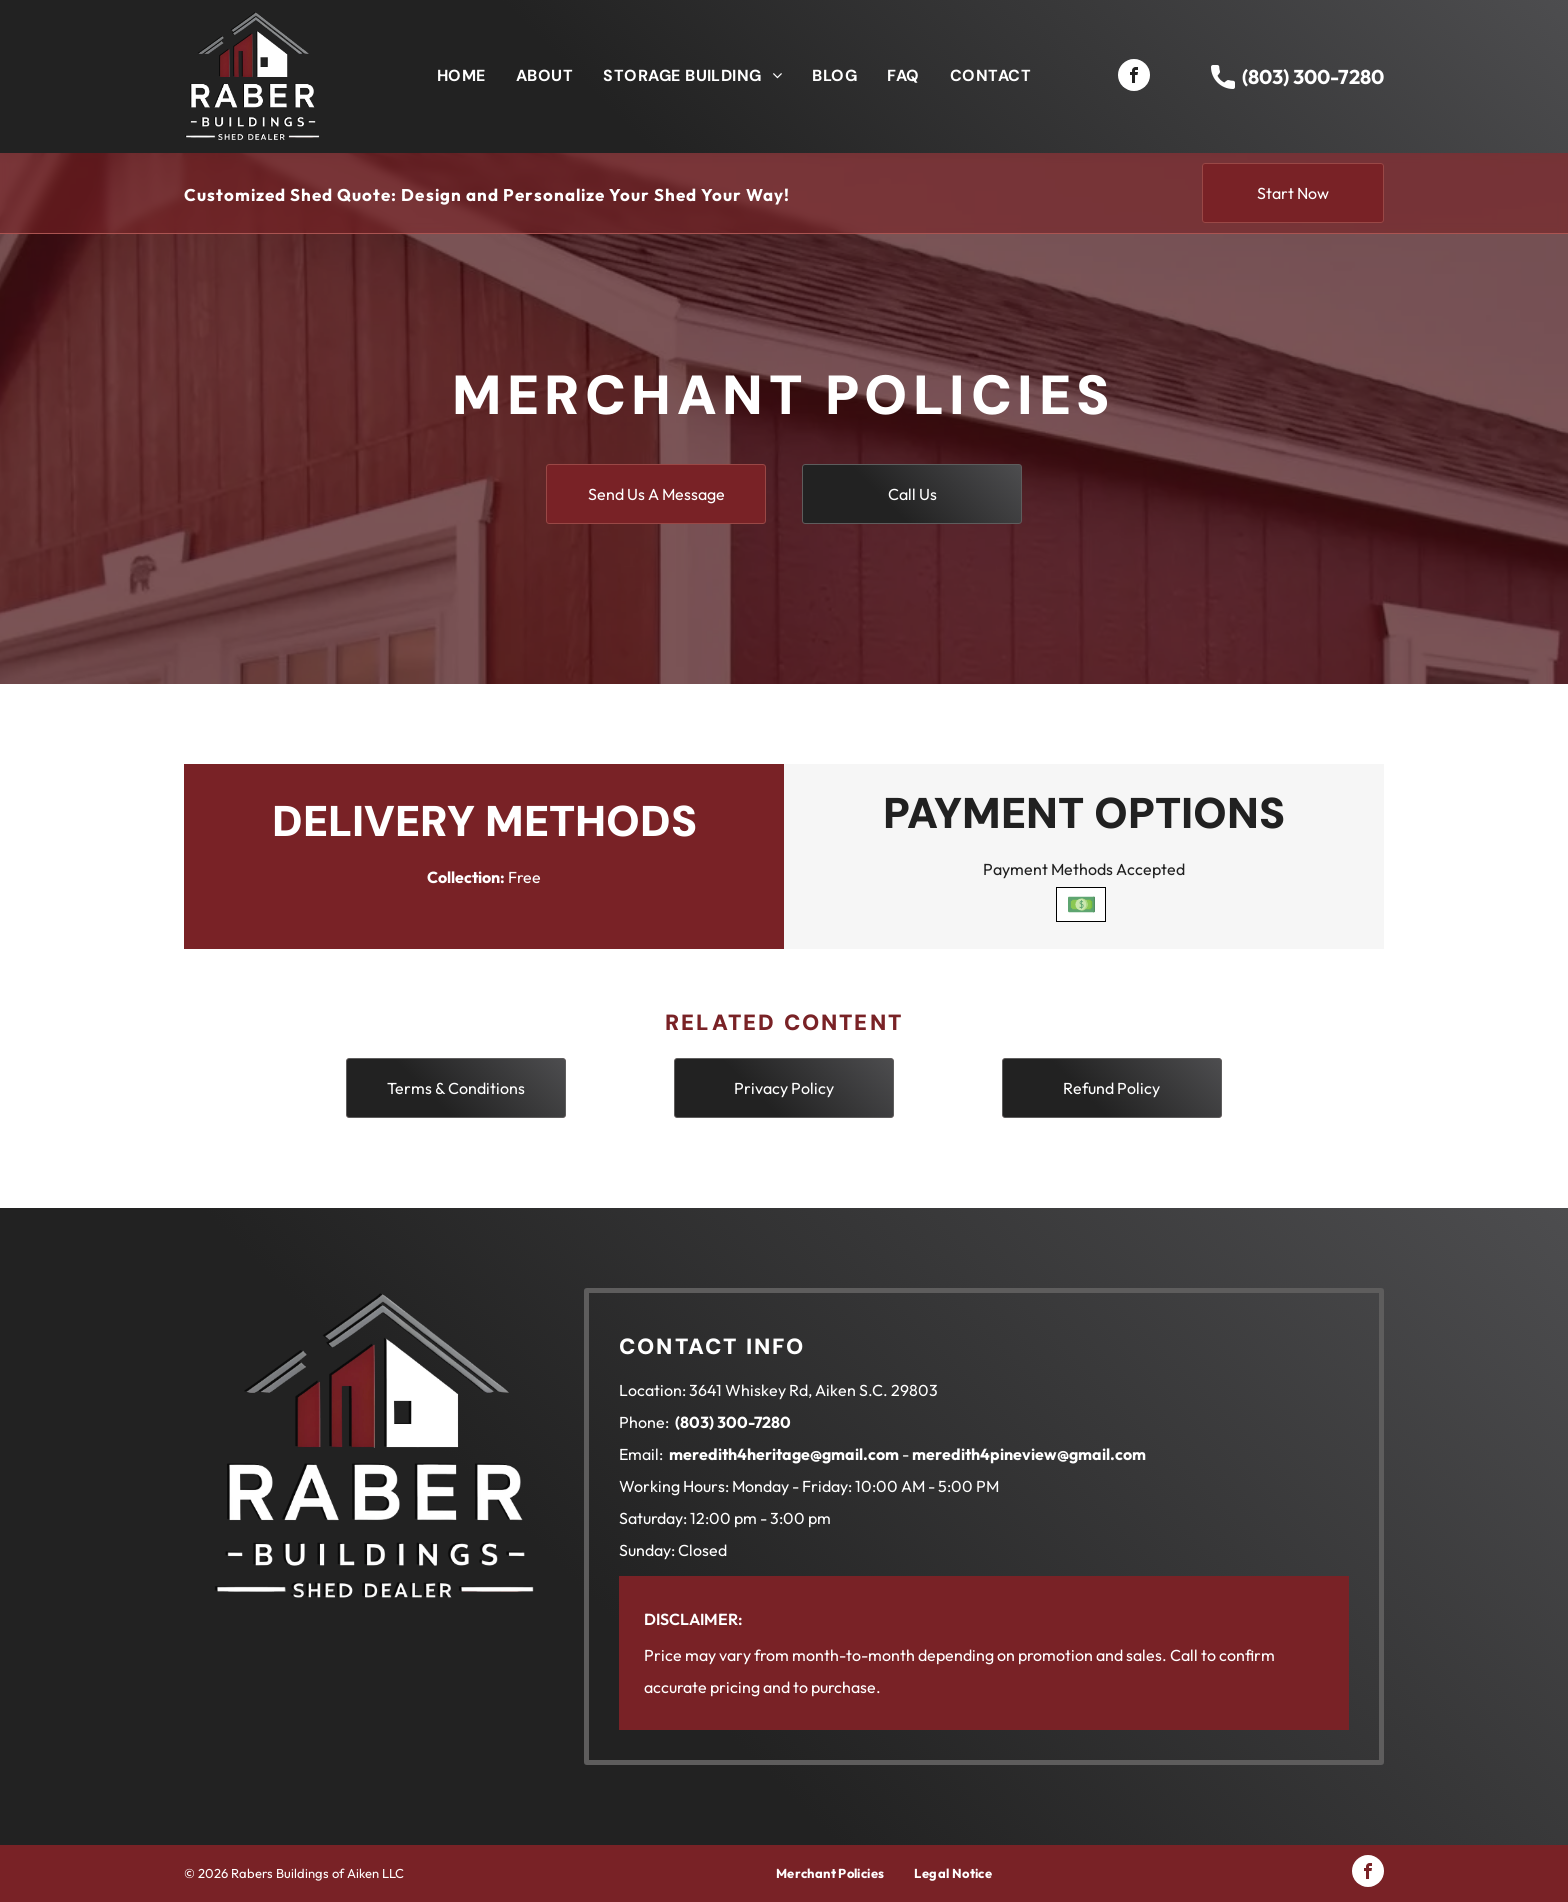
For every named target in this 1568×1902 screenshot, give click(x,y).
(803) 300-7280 (1313, 76)
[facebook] (1134, 77)
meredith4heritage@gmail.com (784, 1454)
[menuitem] (461, 76)
